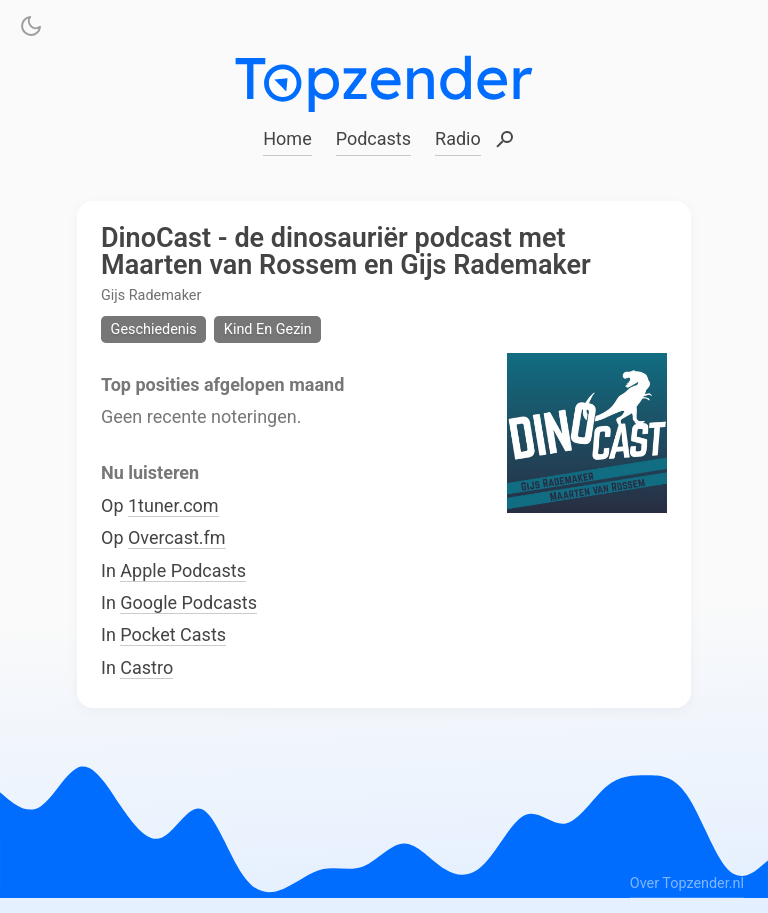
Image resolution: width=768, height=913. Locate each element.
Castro (146, 666)
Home (287, 138)
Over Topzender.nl (687, 883)
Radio (458, 138)
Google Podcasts (188, 602)
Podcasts (373, 138)
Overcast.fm (177, 537)
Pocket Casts (173, 634)
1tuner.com (173, 504)
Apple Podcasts (183, 569)
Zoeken (505, 140)
